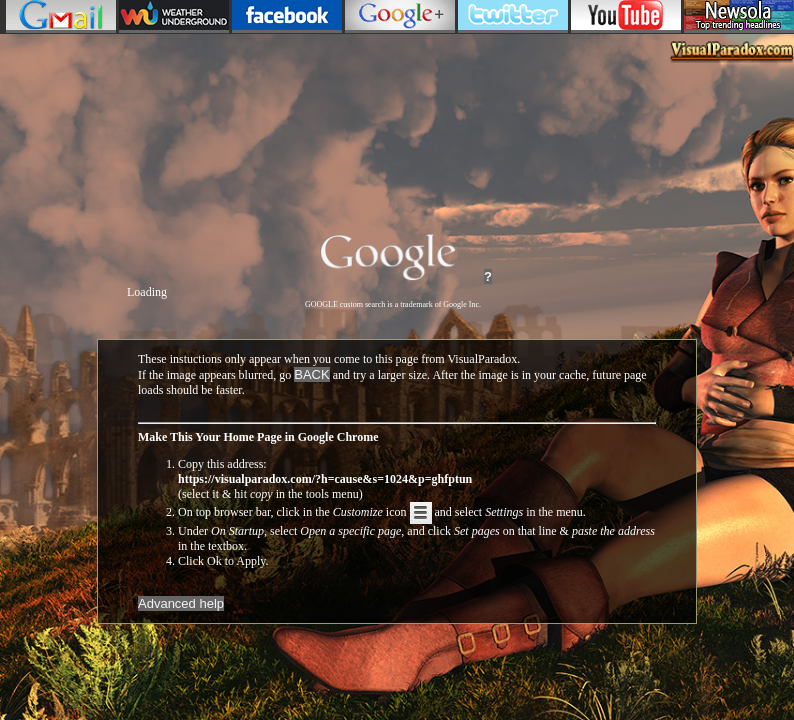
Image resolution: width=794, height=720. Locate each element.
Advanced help (181, 603)
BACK (311, 374)
